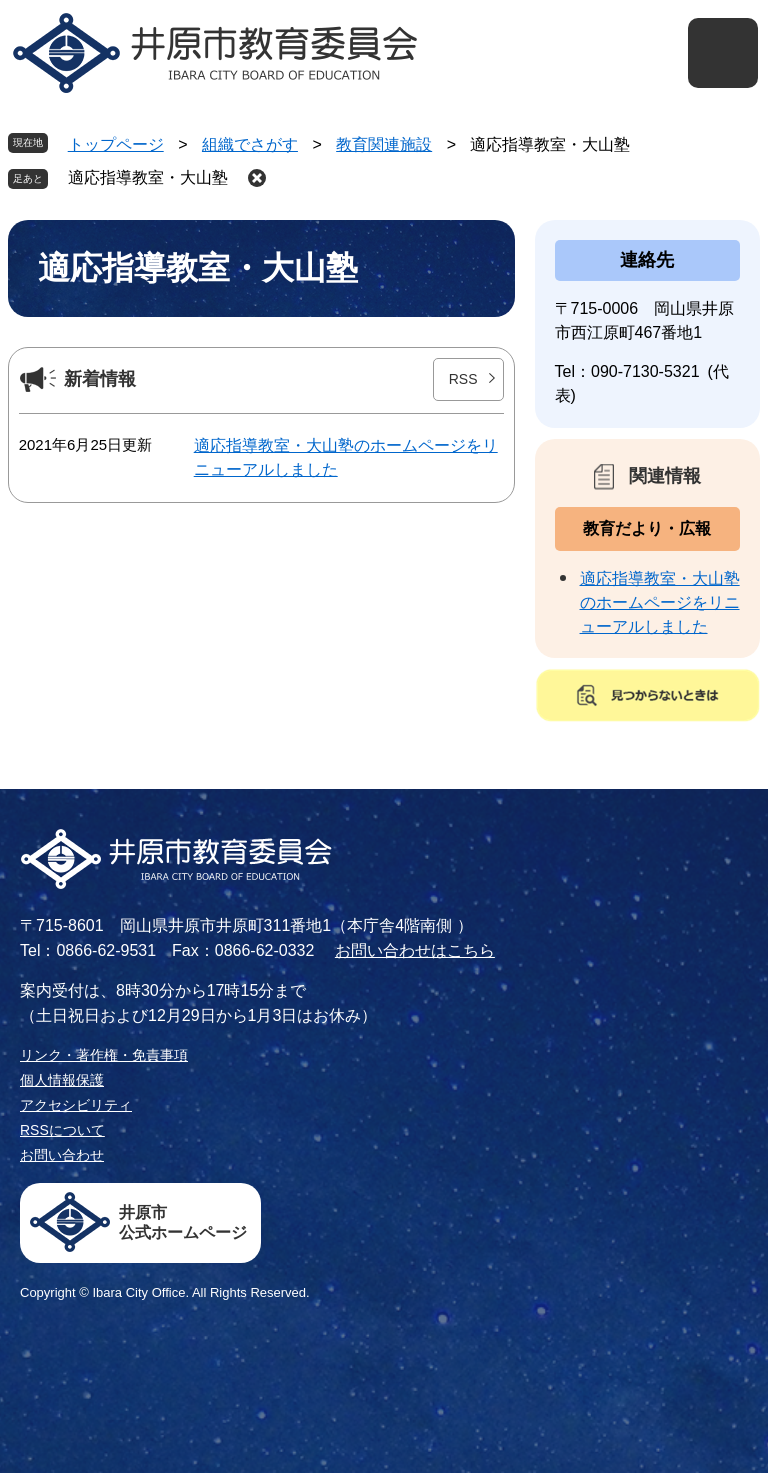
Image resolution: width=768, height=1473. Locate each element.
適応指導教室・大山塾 (148, 177)
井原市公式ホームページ (183, 1222)
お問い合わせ (62, 1155)
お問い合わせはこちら (415, 950)
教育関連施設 (384, 144)
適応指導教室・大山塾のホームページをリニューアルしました (660, 602)
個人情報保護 (62, 1080)
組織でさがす (250, 144)
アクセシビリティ (76, 1105)
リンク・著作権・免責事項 (104, 1055)
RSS (463, 379)
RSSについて (62, 1130)
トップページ (116, 144)
